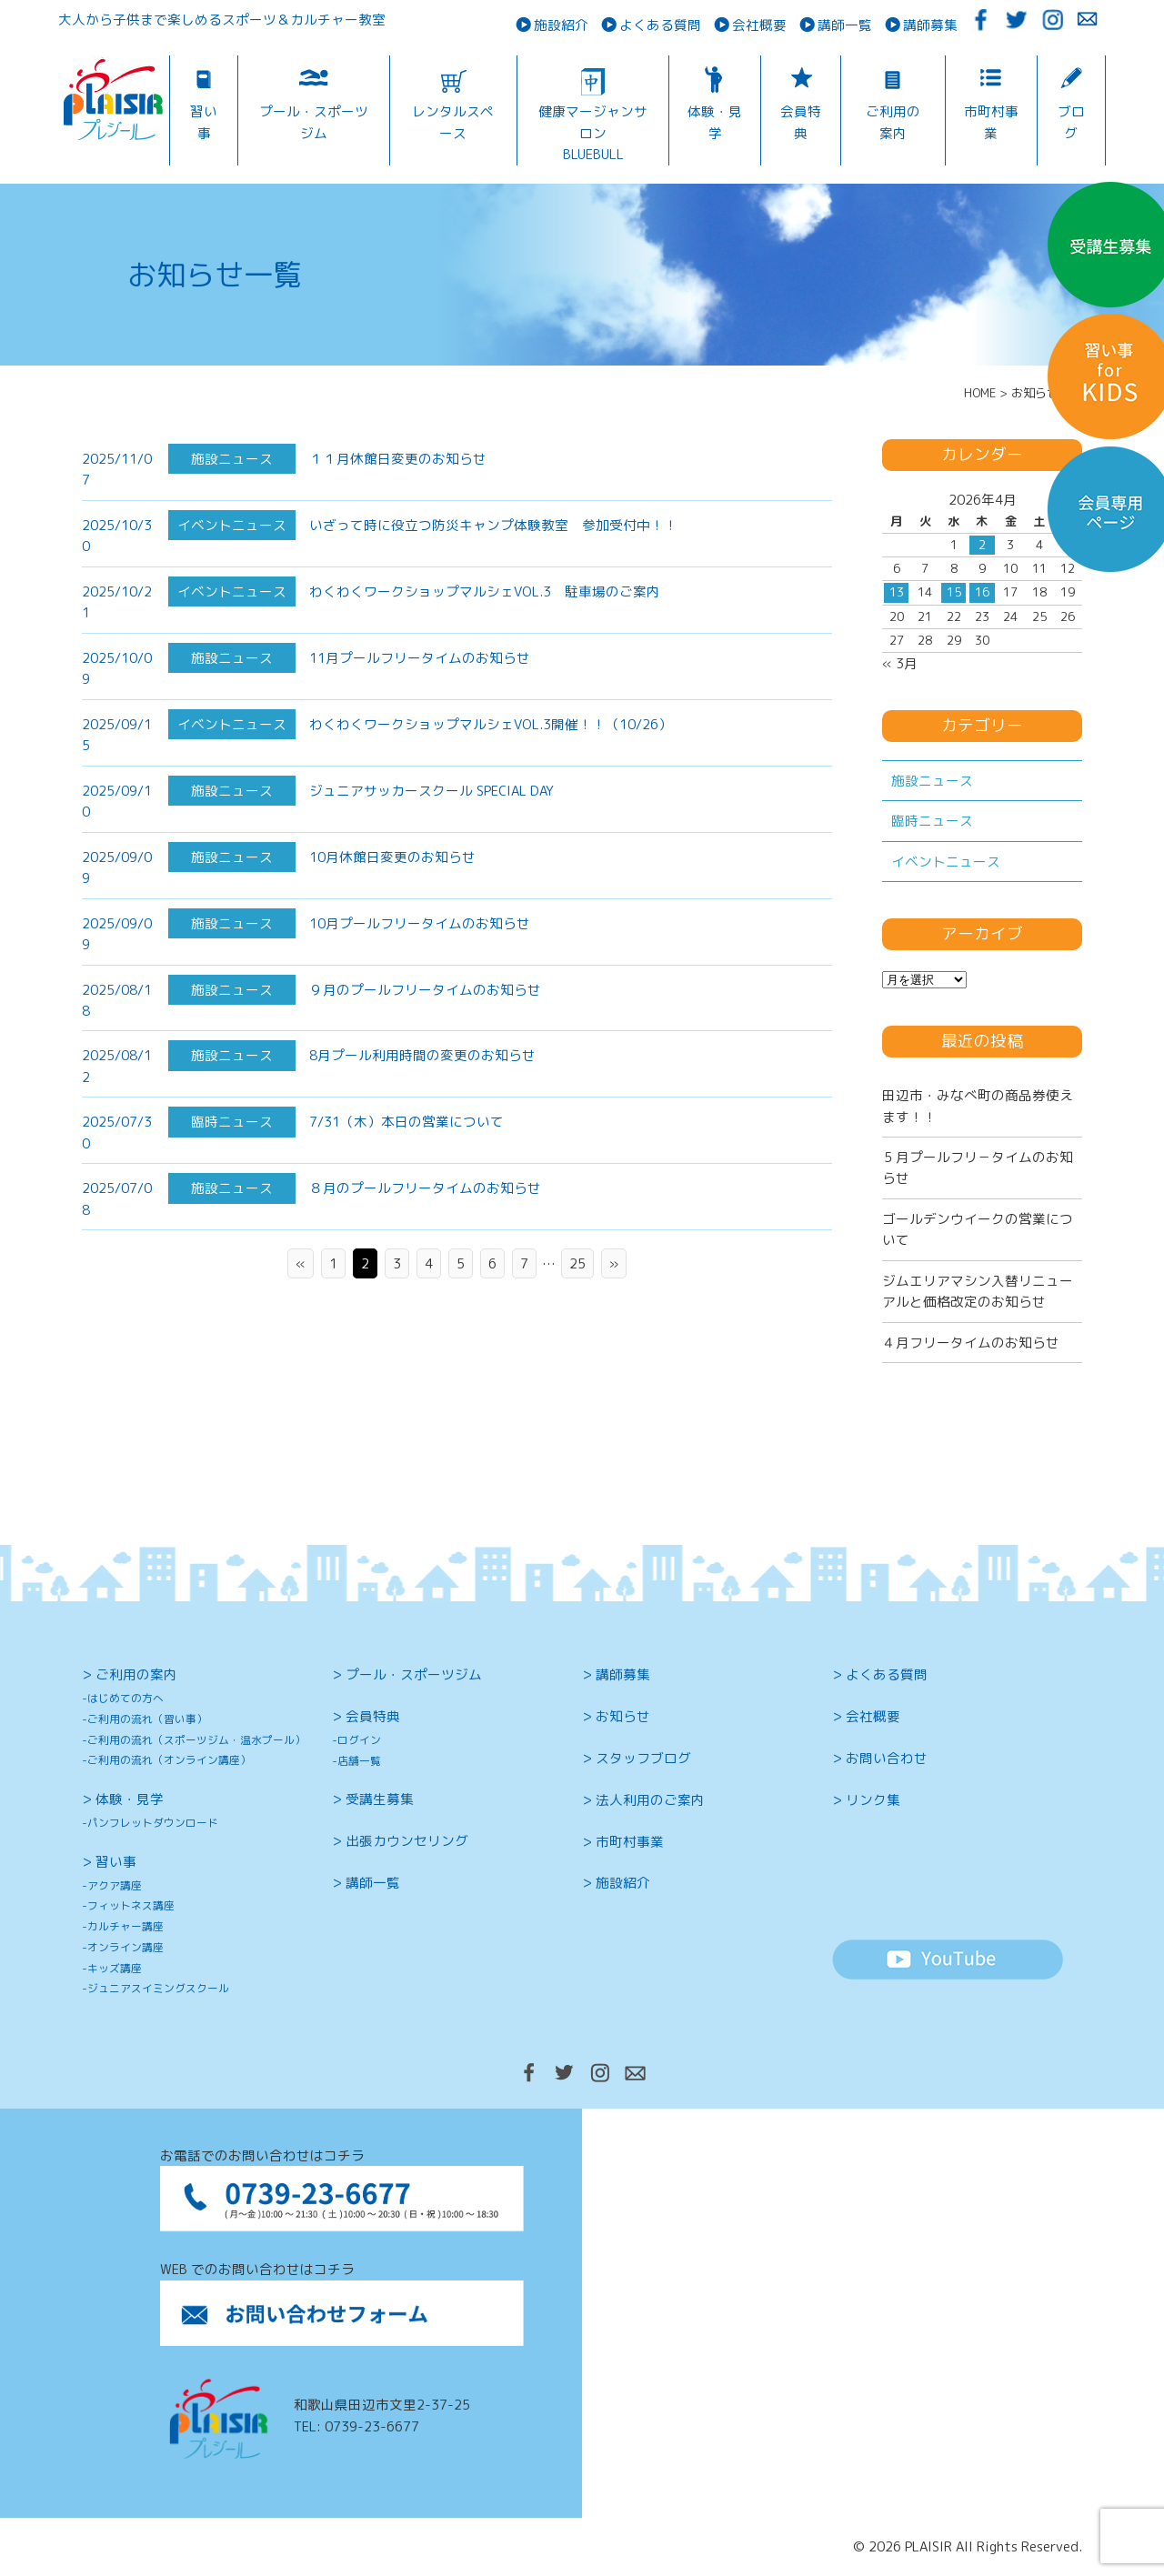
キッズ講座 (114, 1968)
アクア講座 (114, 1885)
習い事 (203, 122)
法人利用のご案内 (650, 1799)
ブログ (1071, 122)
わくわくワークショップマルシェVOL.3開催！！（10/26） (490, 767)
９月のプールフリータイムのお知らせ (425, 1031)
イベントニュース (945, 861)
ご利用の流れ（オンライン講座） (169, 1760)
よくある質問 (660, 25)
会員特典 (800, 122)
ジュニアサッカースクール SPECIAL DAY (431, 832)
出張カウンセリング (407, 1840)
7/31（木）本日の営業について (406, 1164)
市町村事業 (991, 122)
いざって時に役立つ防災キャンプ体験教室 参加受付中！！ (493, 525)
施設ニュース (932, 780)
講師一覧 (845, 25)
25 (577, 1263)
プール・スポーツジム (313, 122)
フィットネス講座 (131, 1905)
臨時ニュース (932, 820)
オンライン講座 (125, 1947)
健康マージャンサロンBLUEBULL (592, 133)
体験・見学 (714, 122)
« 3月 (900, 663)
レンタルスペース (453, 122)
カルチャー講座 (125, 1926)
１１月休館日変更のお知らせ (398, 458)
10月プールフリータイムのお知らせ (419, 965)
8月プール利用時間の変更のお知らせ (422, 1098)
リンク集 (873, 1799)
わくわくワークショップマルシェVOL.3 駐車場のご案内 (484, 591)
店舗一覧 (359, 1761)
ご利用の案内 (893, 122)
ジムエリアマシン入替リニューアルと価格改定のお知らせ (977, 1291)
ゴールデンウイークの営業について (977, 1229)
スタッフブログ (643, 1758)
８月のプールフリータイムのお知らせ (425, 1230)
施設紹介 (561, 25)
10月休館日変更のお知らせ (392, 898)
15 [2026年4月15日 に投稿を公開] (954, 592)
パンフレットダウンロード (152, 1822)
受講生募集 (380, 1799)
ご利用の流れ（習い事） (147, 1719)
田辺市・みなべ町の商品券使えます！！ (977, 1106)
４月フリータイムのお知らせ (970, 1342)
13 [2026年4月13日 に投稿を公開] (896, 592)
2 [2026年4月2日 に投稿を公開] (982, 544)
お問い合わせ (887, 1758)
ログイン (359, 1740)
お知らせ (623, 1716)
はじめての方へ (125, 1698)
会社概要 (759, 25)
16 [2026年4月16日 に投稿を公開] (982, 592)
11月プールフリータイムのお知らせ (419, 700)
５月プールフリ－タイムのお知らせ (977, 1168)
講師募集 (930, 25)
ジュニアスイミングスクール (158, 1988)
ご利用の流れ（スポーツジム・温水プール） (196, 1740)
